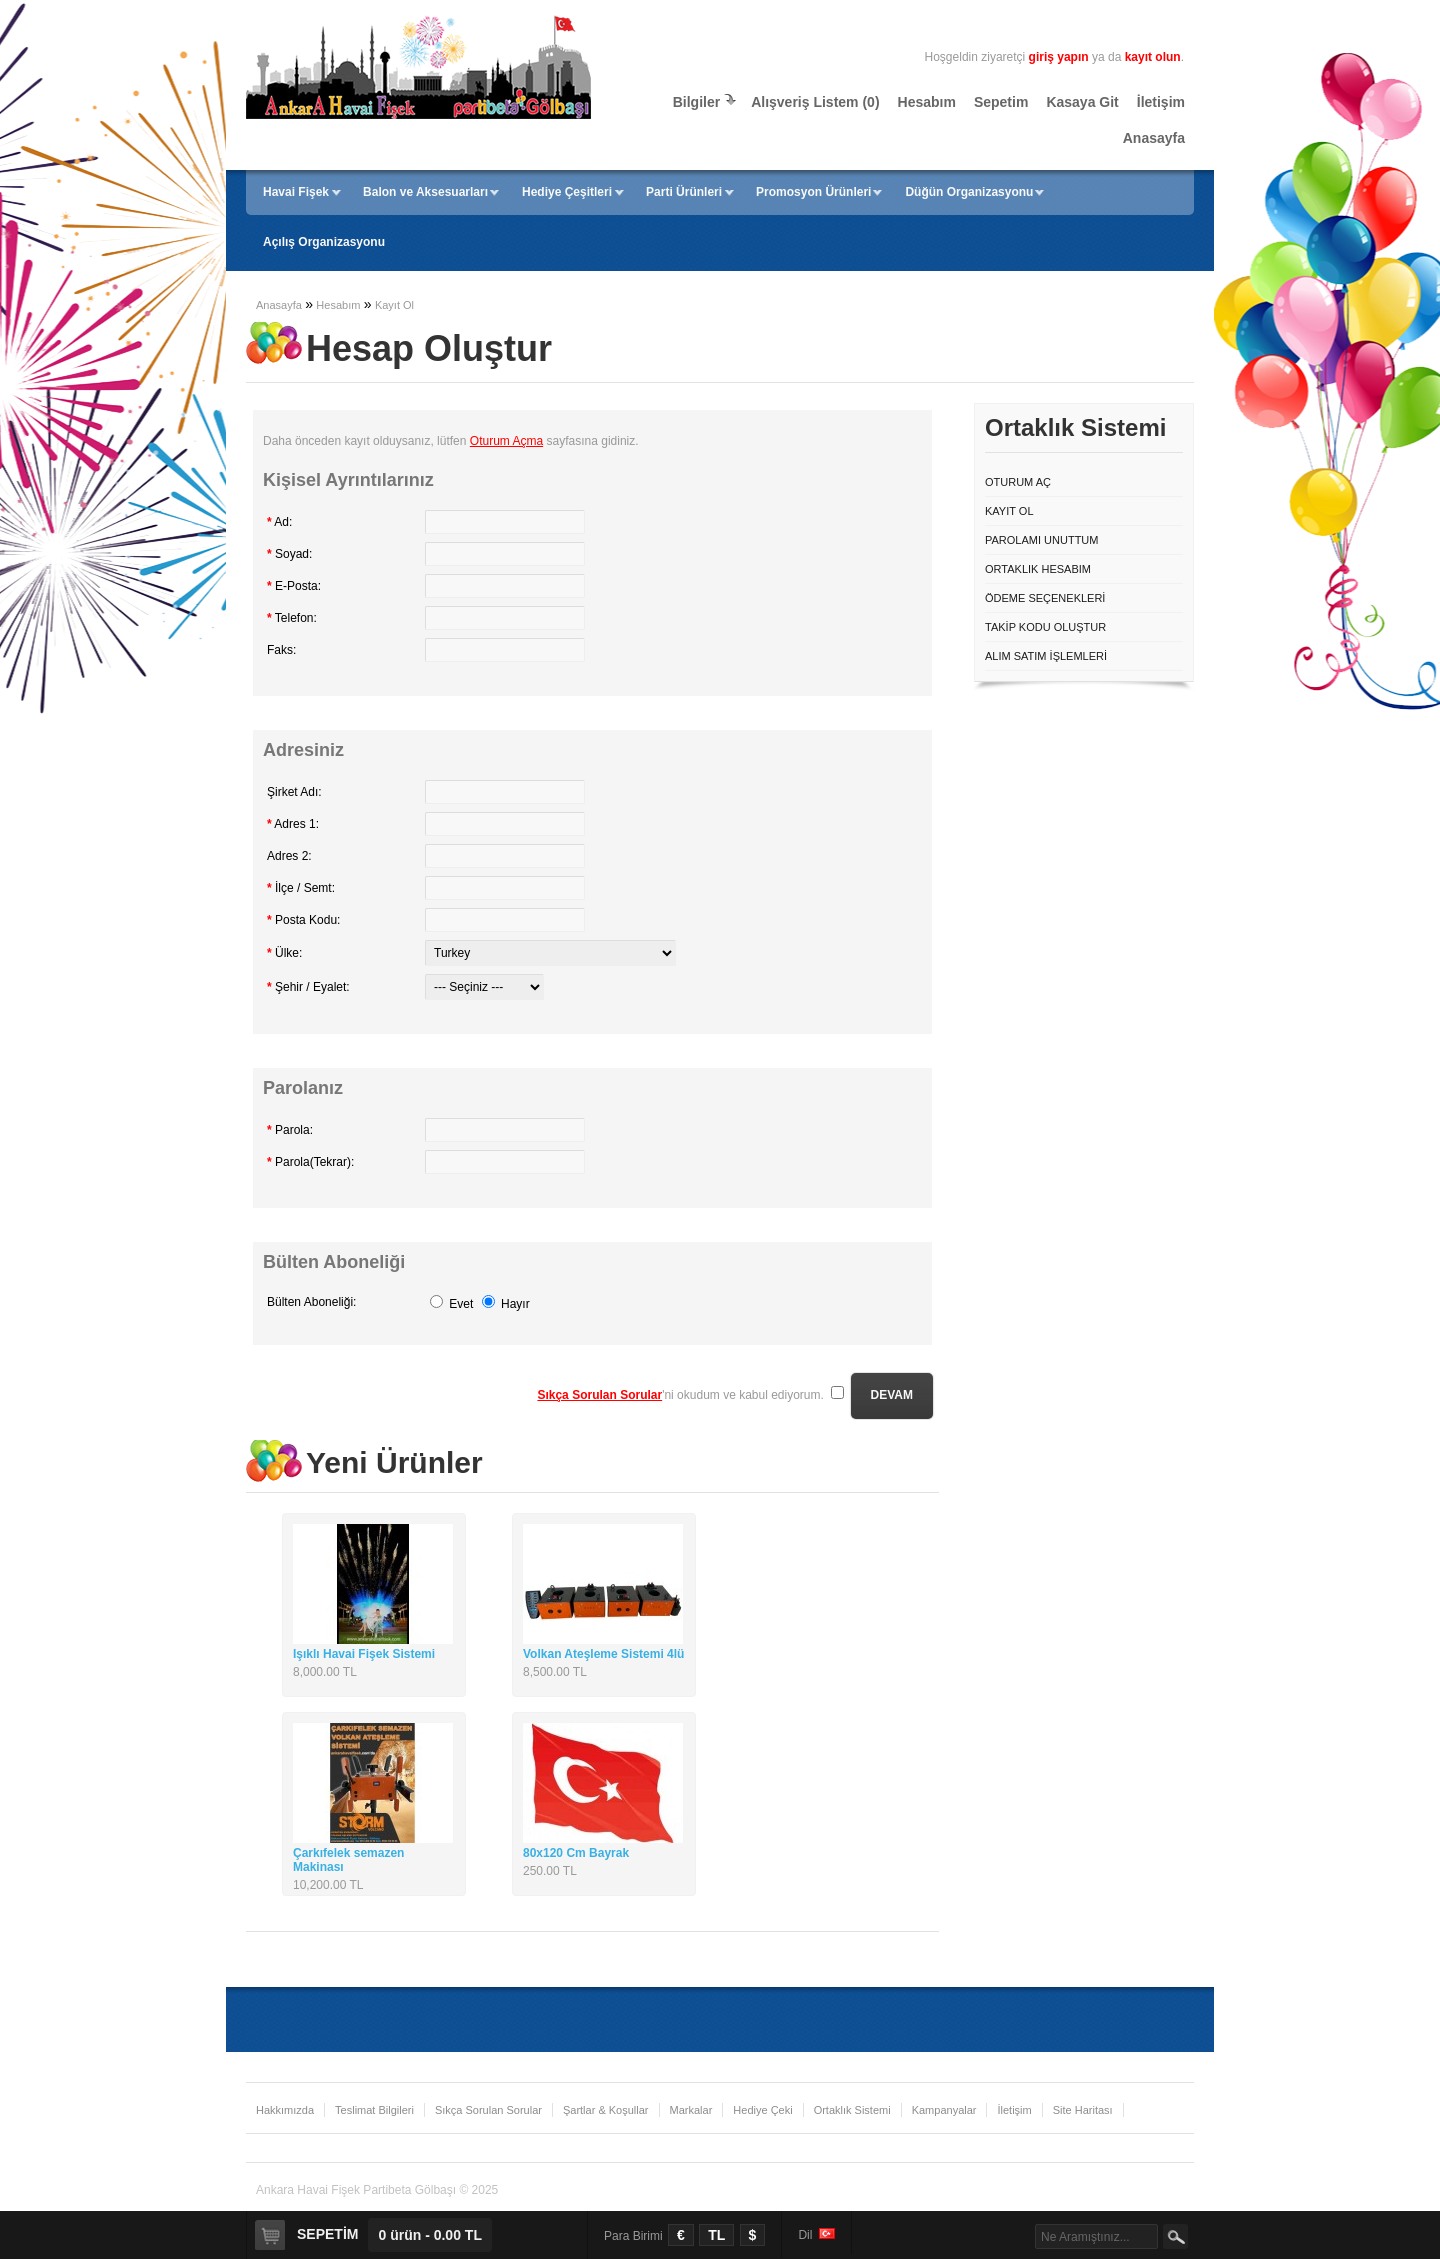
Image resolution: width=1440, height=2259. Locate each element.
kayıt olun (1153, 57)
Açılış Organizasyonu (324, 242)
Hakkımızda (285, 2110)
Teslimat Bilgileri (374, 2110)
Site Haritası (1083, 2110)
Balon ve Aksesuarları (425, 192)
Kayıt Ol (394, 305)
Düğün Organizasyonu (969, 192)
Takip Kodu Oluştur (1045, 627)
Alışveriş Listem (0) (815, 102)
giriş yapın (1059, 57)
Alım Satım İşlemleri (1046, 656)
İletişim (1161, 102)
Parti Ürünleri (684, 192)
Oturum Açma (506, 441)
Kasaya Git (1082, 102)
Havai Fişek (296, 192)
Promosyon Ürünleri (813, 192)
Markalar (691, 2110)
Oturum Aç (1018, 482)
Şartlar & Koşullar (606, 2110)
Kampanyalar (944, 2110)
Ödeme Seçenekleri (1045, 598)
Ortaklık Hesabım (1038, 569)
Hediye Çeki (762, 2110)
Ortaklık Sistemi (852, 2110)
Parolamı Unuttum (1041, 540)
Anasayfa (1154, 138)
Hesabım (927, 102)
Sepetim (1001, 102)
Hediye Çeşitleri (567, 192)
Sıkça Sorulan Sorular (488, 2110)
